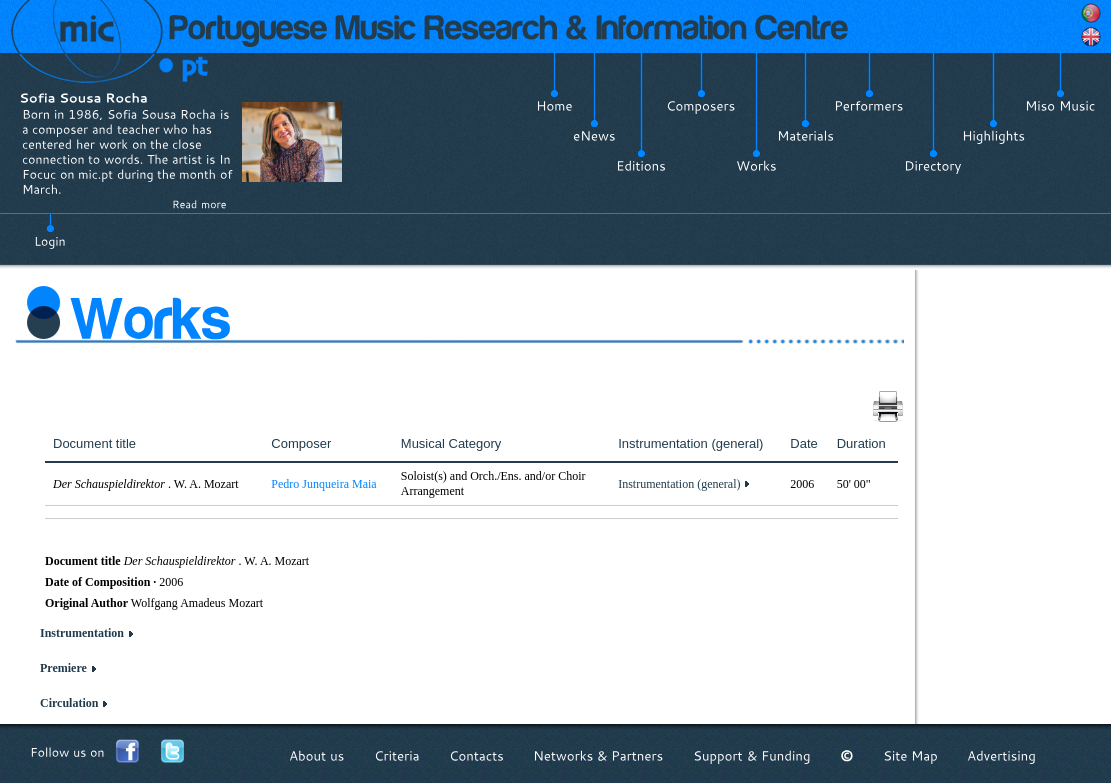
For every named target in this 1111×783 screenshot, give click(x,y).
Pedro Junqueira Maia (323, 484)
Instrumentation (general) (679, 484)
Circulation (69, 703)
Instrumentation (82, 633)
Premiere (63, 668)
